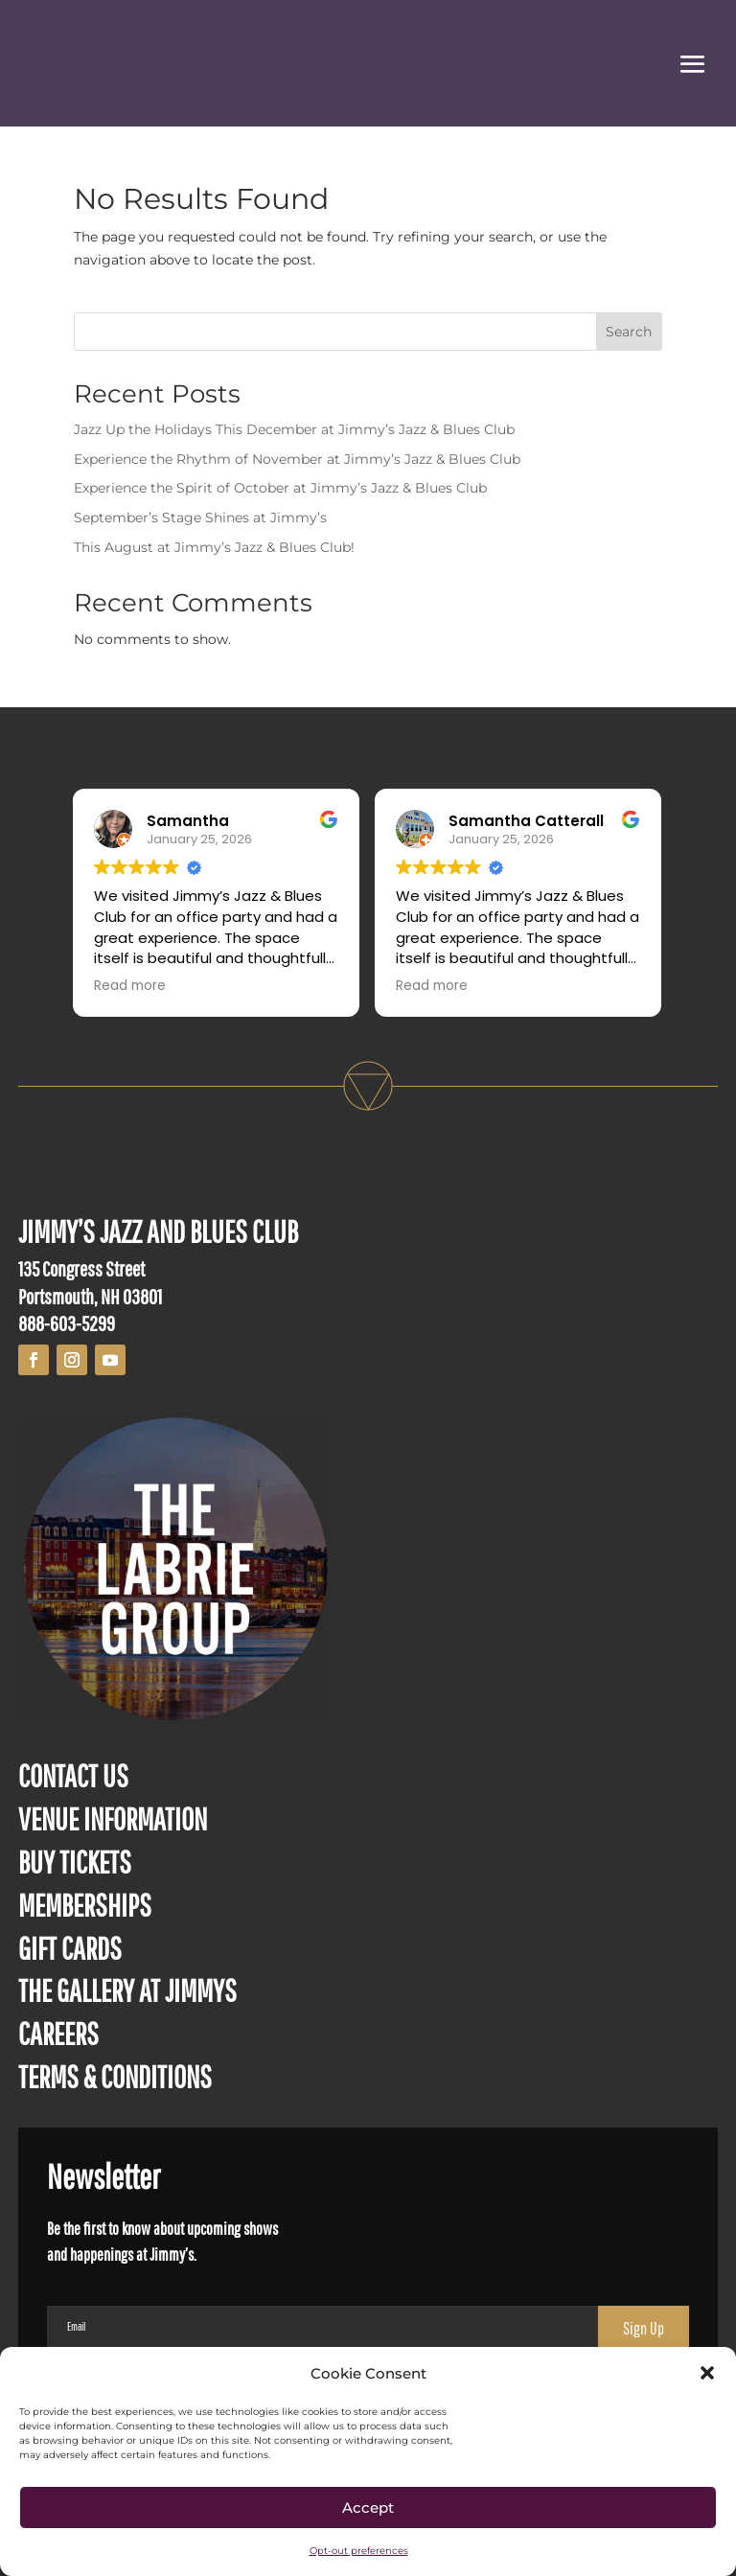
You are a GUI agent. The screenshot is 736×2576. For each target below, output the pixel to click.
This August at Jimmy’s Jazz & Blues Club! (214, 547)
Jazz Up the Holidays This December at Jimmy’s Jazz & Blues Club (294, 429)
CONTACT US (73, 1775)
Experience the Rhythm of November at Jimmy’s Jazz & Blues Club (297, 459)
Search (629, 331)
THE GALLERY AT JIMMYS (127, 1990)
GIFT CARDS (70, 1948)
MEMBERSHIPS (84, 1904)
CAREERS (58, 2033)
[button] (707, 2372)
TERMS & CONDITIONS (115, 2076)
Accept (368, 2507)
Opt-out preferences (359, 2550)
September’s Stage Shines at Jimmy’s (200, 517)
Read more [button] (131, 986)
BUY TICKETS (74, 1861)
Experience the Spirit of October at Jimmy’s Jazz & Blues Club (280, 487)
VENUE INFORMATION (112, 1818)
